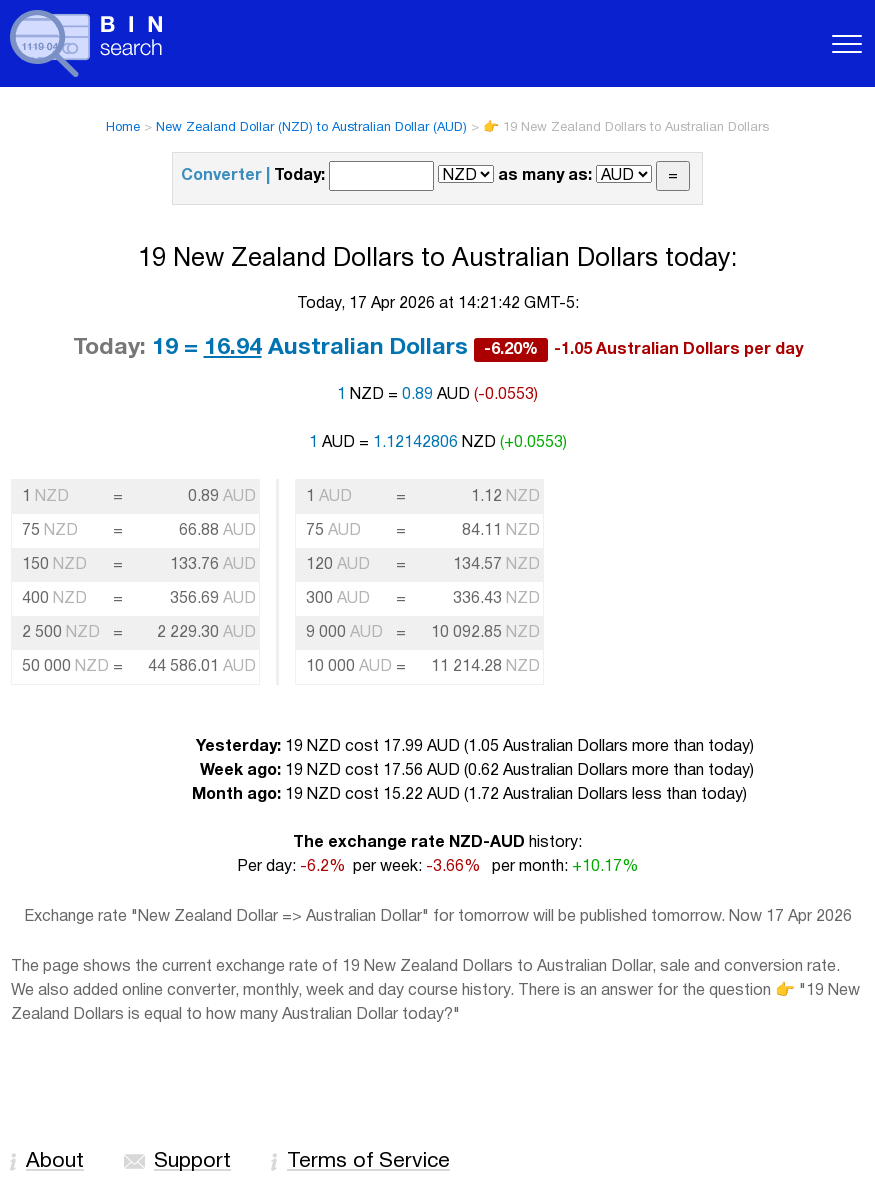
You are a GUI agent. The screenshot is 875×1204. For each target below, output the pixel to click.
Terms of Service (368, 1161)
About (55, 1161)
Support (192, 1161)
